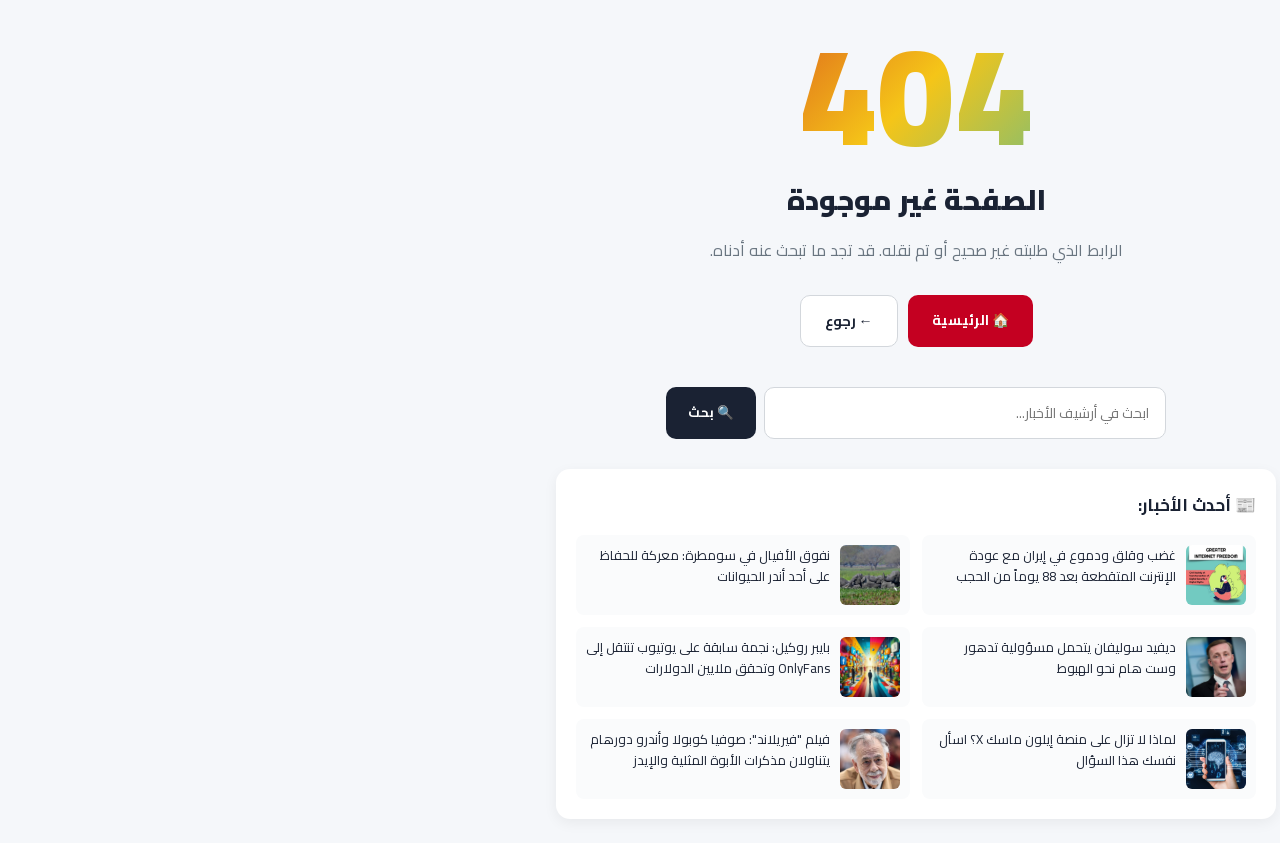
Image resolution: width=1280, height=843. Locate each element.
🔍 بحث (435, 412)
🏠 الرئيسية (694, 320)
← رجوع (573, 321)
